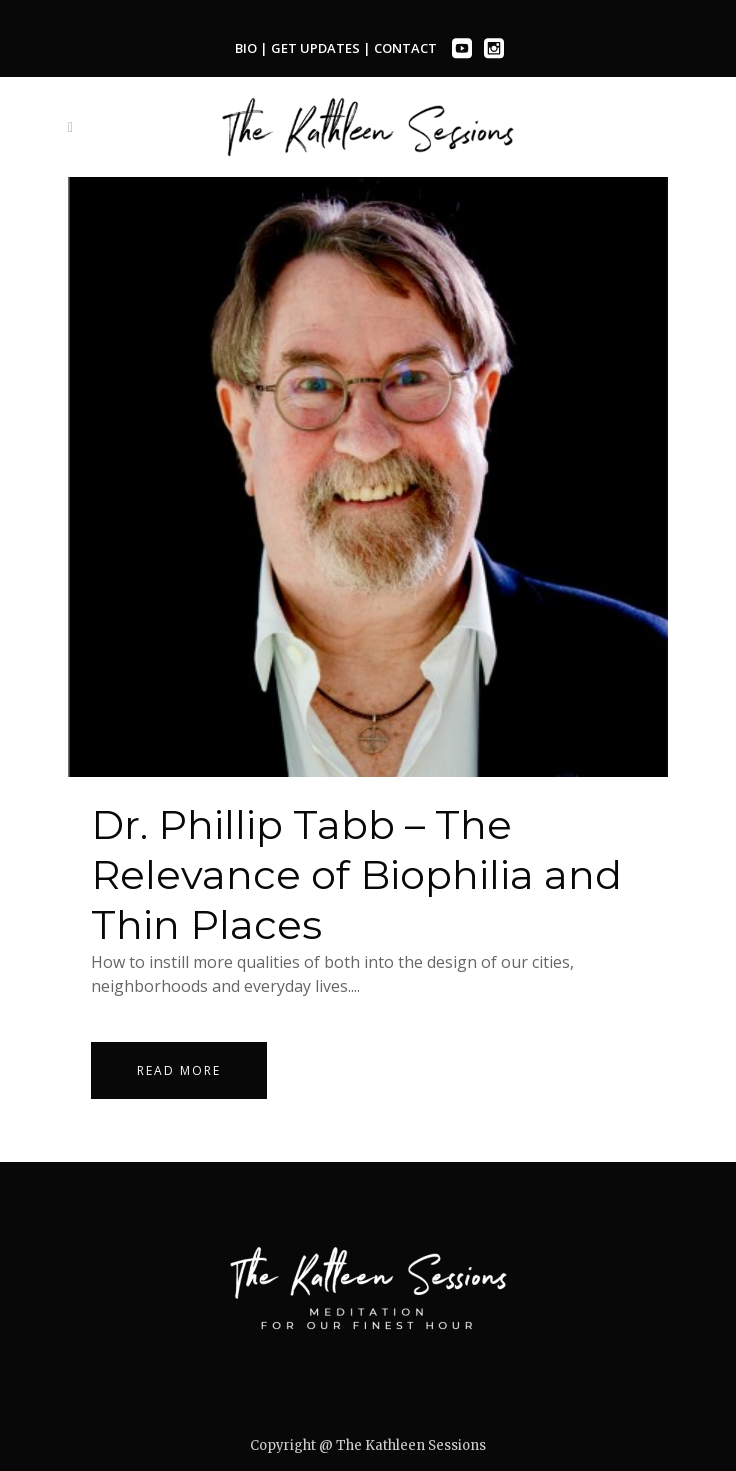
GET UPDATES (317, 48)
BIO (246, 48)
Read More (179, 1070)
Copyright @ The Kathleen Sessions (368, 1445)
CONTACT (405, 48)
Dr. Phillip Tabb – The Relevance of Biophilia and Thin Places (356, 874)
